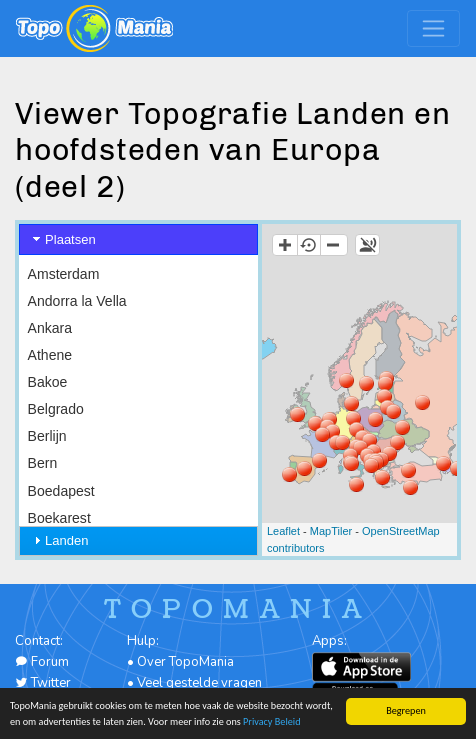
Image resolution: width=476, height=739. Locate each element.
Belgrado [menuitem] (56, 409)
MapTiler (331, 531)
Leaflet (283, 531)
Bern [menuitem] (43, 463)
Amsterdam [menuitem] (64, 274)
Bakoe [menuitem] (48, 382)
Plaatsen (70, 239)
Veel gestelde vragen (199, 683)
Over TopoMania (185, 662)
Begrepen (406, 710)
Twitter (43, 683)
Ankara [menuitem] (50, 328)
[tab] (138, 239)
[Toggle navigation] (433, 28)
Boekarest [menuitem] (59, 518)
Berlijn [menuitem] (47, 436)
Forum (42, 662)
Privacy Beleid (271, 721)
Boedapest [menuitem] (61, 491)
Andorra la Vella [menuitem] (77, 301)
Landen (66, 540)
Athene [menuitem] (50, 355)
